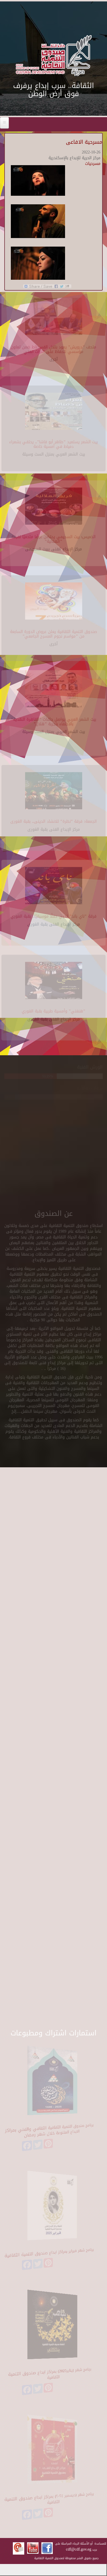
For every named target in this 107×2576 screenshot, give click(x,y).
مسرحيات (92, 163)
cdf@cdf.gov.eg (78, 2549)
